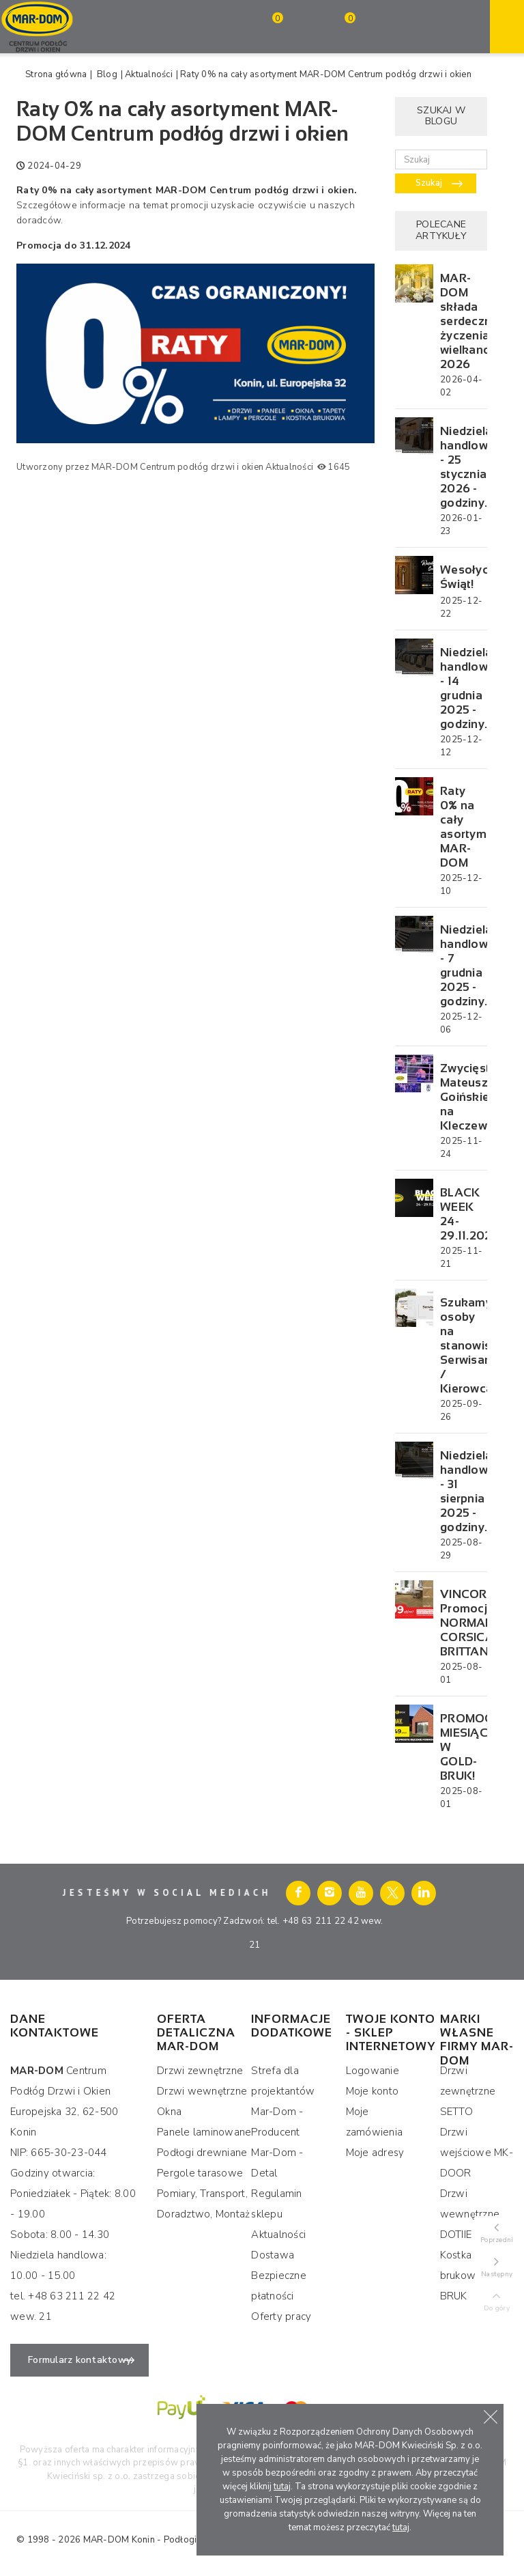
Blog (107, 74)
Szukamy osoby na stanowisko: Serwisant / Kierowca (461, 1345)
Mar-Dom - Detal (277, 2163)
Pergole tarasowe (200, 2173)
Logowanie (372, 2070)
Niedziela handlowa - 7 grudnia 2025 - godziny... (461, 965)
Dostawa (272, 2255)
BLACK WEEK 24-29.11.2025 (461, 1214)
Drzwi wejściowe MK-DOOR (476, 2152)
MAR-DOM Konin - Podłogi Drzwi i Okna (167, 2540)
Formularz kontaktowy (79, 2359)
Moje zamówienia (374, 2122)
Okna (169, 2111)
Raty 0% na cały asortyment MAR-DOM (461, 827)
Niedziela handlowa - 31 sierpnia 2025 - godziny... (461, 1491)
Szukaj (429, 183)
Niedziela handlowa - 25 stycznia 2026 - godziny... (461, 467)
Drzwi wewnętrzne (202, 2091)
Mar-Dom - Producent (277, 2122)
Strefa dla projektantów (283, 2081)
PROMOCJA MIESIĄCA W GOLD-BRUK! (461, 1747)
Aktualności (149, 74)
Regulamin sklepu (276, 2204)
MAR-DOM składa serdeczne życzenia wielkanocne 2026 (461, 321)
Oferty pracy (281, 2316)
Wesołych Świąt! (461, 577)
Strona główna (56, 74)
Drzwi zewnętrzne (200, 2070)
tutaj (282, 2486)
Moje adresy (375, 2152)
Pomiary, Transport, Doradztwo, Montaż (203, 2204)
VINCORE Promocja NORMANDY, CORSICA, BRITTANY (461, 1623)
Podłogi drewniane (202, 2152)
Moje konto (372, 2091)
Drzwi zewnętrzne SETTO (468, 2091)
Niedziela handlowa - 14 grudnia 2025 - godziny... (461, 688)
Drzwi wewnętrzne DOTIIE (470, 2214)
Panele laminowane (204, 2132)
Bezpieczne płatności (278, 2286)
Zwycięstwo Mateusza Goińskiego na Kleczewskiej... (461, 1097)
